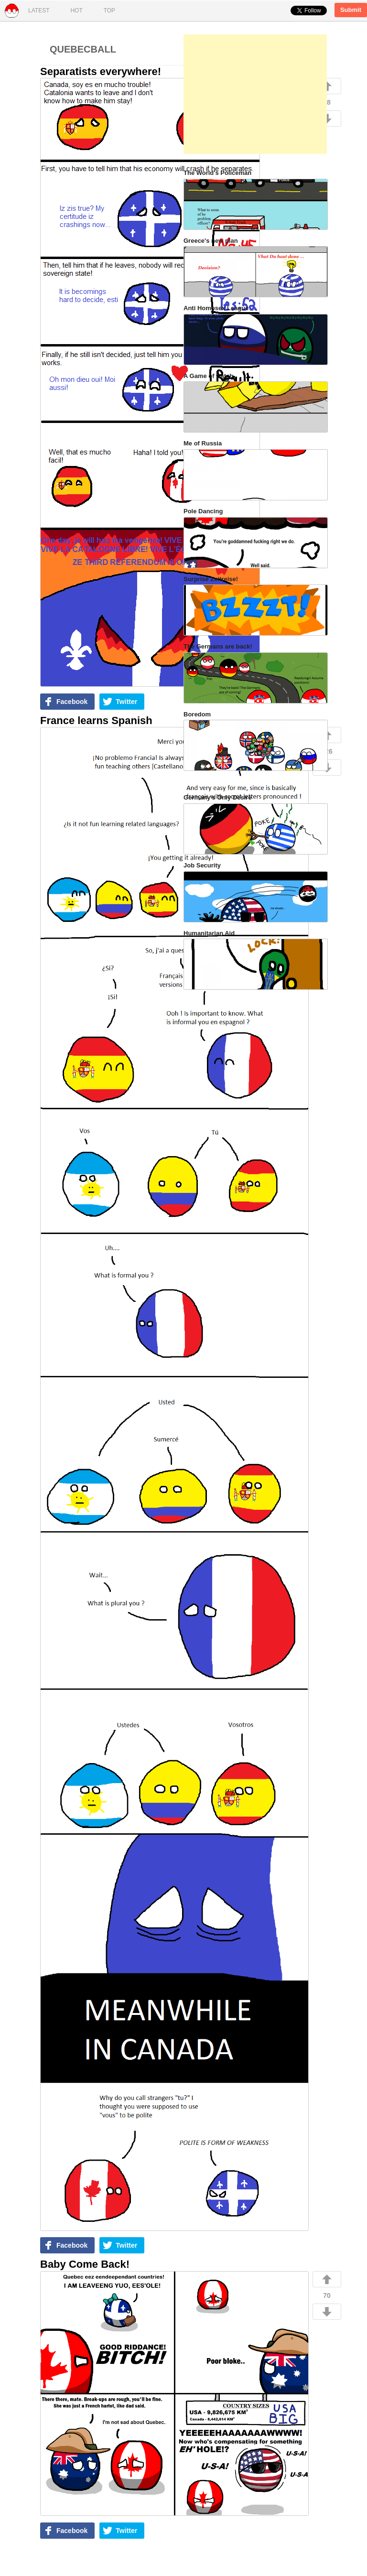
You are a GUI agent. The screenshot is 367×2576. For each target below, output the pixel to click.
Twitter (126, 701)
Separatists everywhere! (100, 71)
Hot (76, 10)
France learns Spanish (96, 720)
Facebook (71, 701)
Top (109, 10)
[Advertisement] (255, 94)
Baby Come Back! (85, 2264)
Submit (350, 9)
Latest (38, 10)
